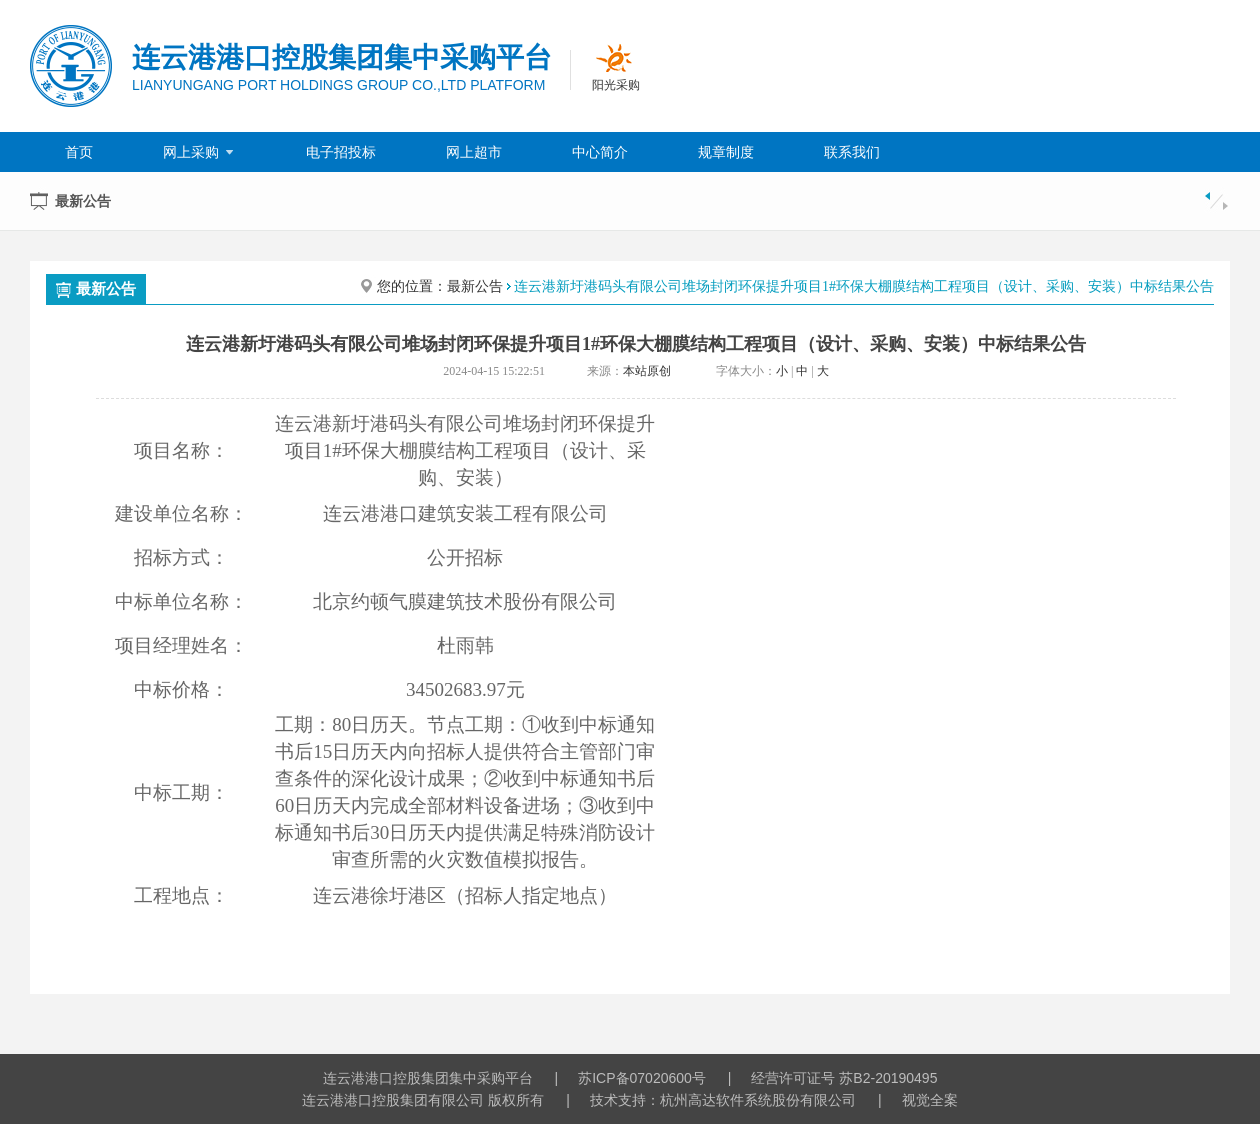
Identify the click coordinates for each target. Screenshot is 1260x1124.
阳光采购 (616, 85)
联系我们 (852, 152)
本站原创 (647, 371)
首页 (79, 152)
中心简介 (600, 152)
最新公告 (96, 289)
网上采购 (199, 152)
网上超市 (474, 152)
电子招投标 (341, 152)
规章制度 (726, 152)
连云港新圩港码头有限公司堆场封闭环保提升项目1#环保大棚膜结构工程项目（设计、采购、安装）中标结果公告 (864, 286)
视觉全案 (930, 1100)
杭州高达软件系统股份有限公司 (758, 1100)
